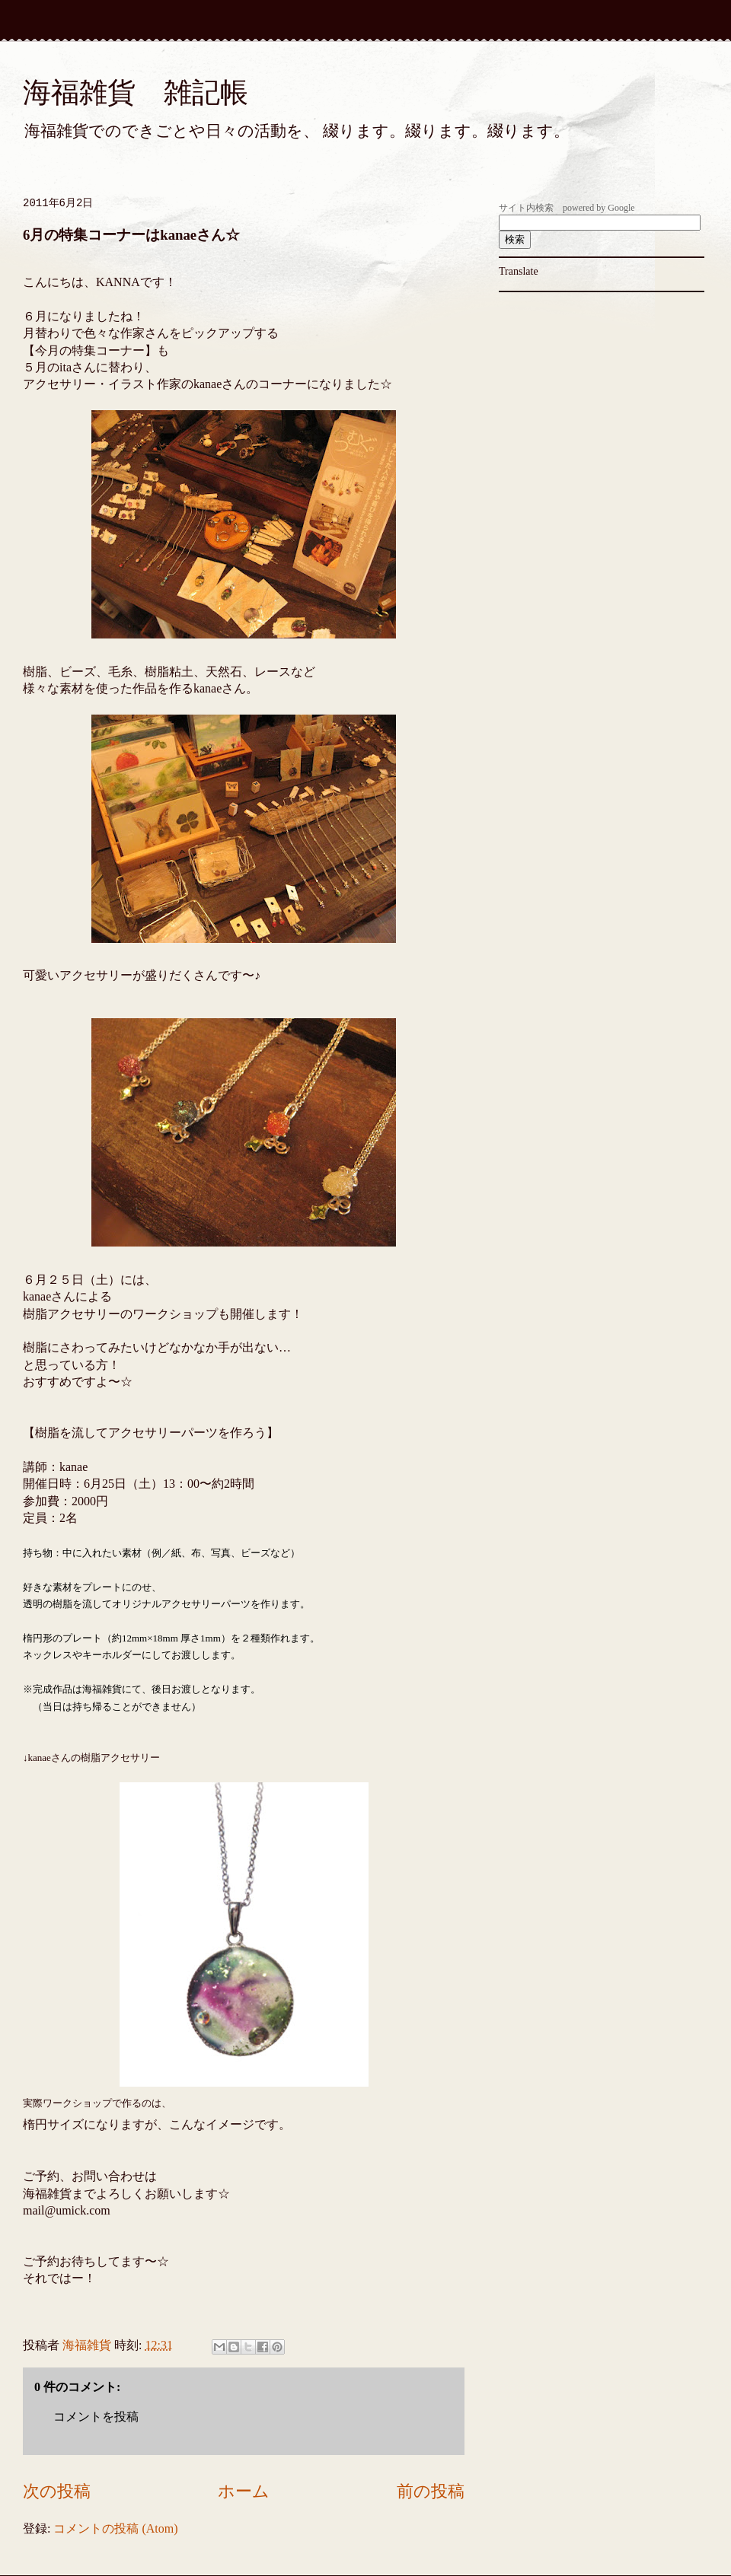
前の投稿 (430, 2491)
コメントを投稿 (96, 2416)
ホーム (244, 2491)
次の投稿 (57, 2491)
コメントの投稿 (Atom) (115, 2528)
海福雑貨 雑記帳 (135, 92)
